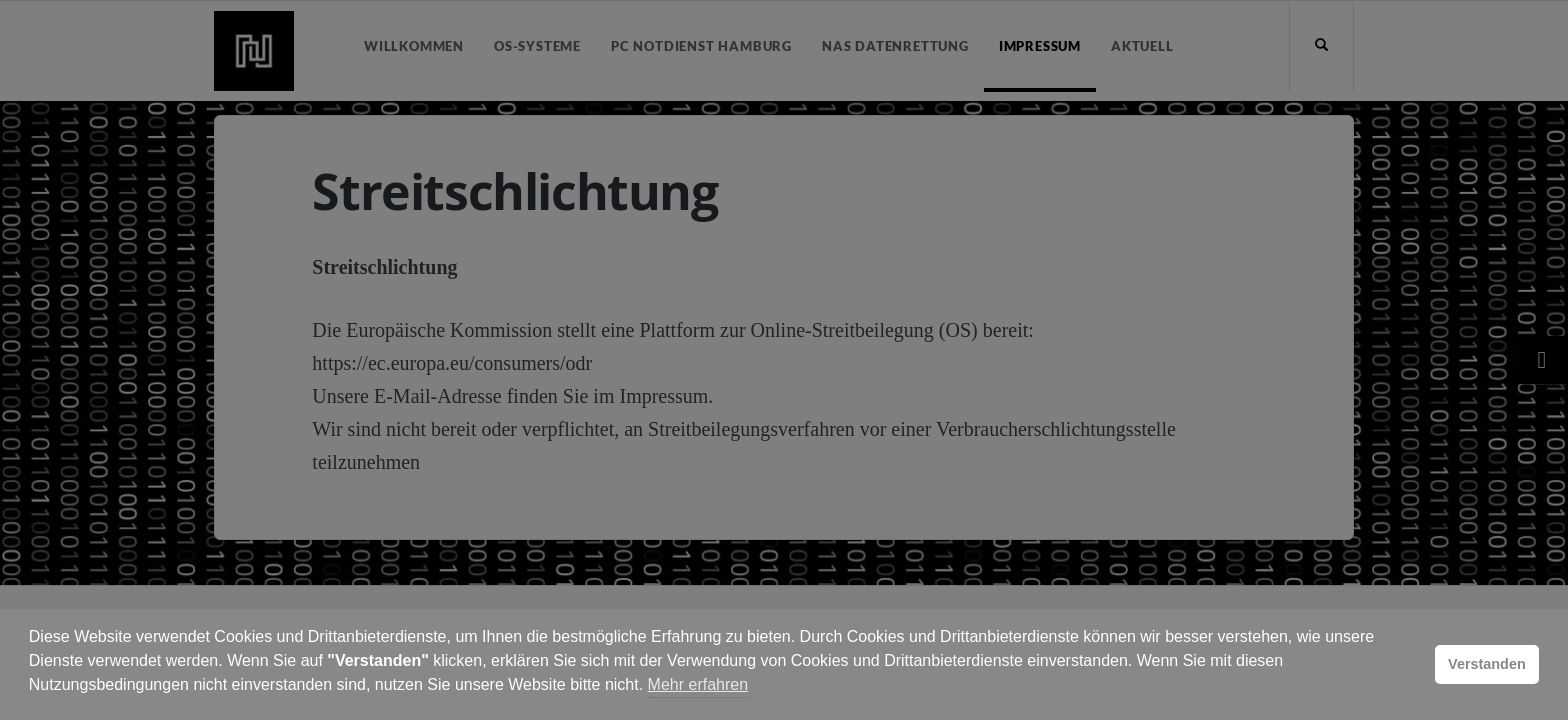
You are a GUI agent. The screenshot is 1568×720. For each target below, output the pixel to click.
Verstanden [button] (1487, 664)
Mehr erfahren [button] (698, 684)
